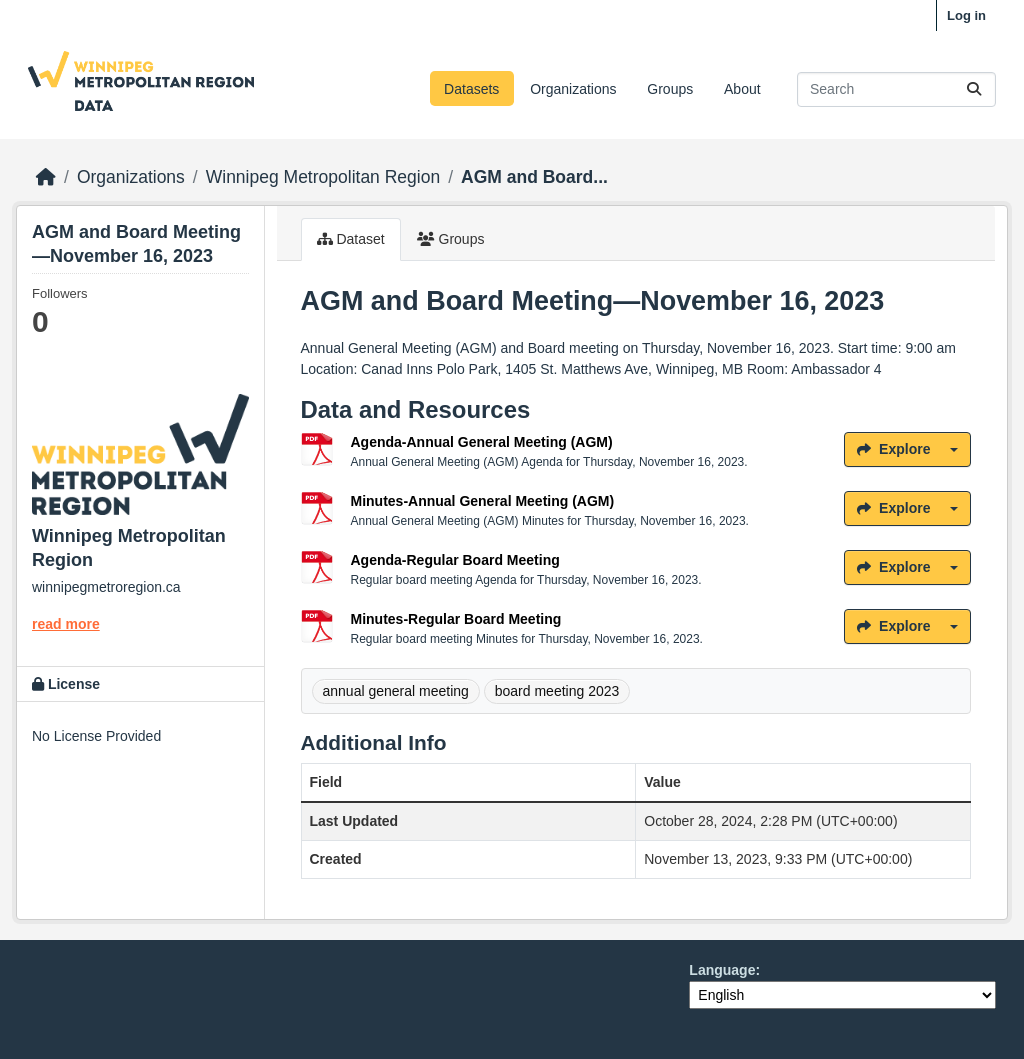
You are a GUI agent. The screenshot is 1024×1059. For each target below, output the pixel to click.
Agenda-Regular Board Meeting (455, 560)
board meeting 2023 (557, 691)
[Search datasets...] (896, 89)
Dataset (351, 239)
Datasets (471, 89)
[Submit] (974, 89)
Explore (893, 449)
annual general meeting (396, 691)
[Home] (46, 177)
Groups (670, 89)
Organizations (573, 89)
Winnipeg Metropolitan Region (323, 177)
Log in (966, 15)
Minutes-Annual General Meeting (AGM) (483, 501)
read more (66, 624)
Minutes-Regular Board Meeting (456, 619)
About (742, 89)
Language (722, 970)
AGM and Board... (534, 177)
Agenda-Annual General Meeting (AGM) (482, 442)
